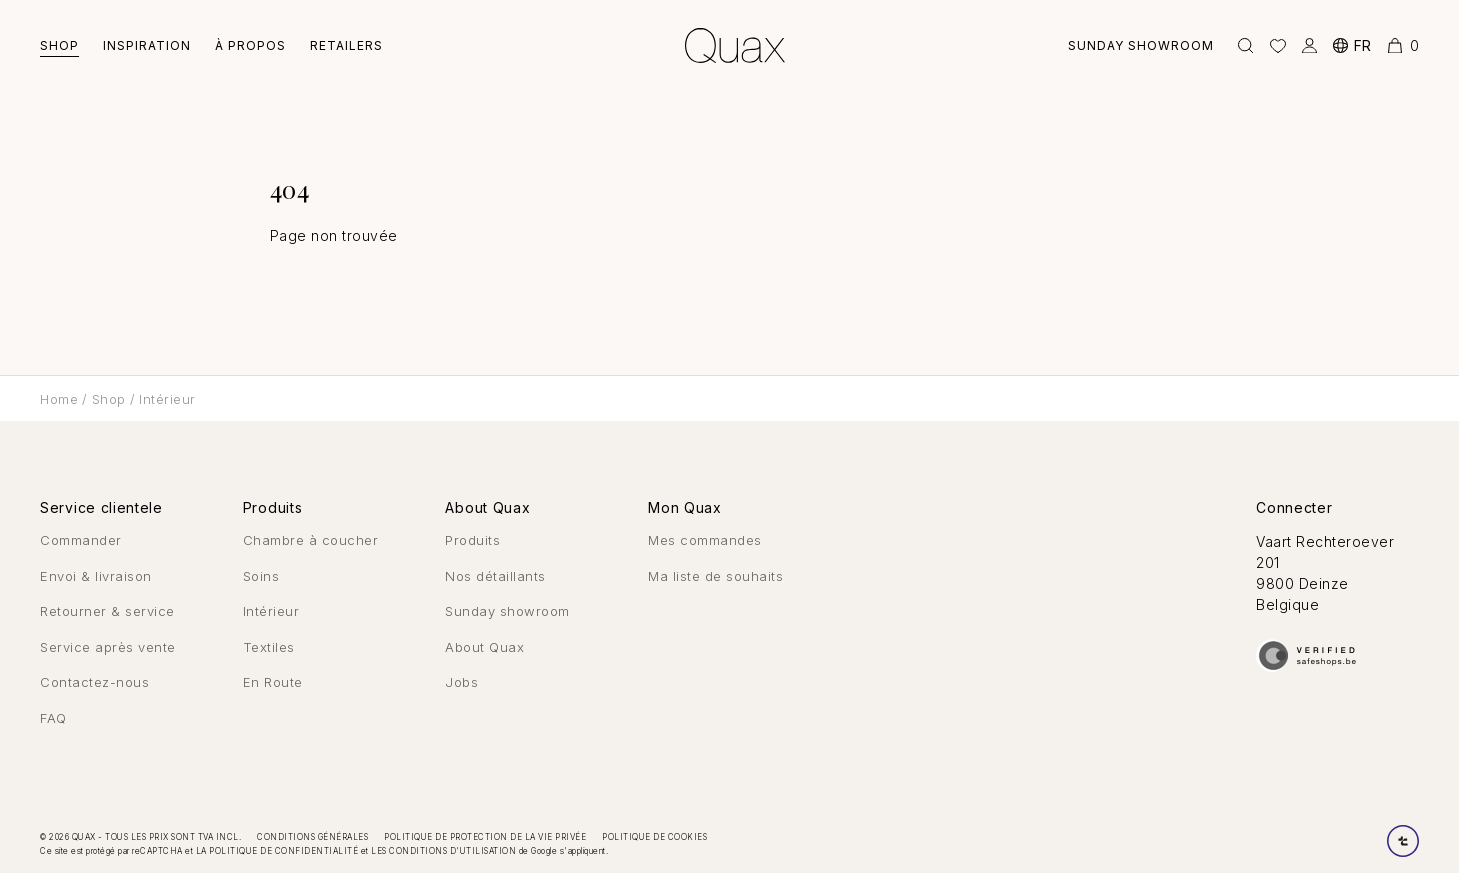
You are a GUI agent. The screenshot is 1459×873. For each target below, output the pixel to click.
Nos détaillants (495, 576)
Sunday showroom (1141, 45)
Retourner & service (107, 611)
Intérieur (167, 399)
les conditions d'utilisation (443, 851)
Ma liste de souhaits (715, 576)
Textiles (269, 647)
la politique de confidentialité (277, 851)
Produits (472, 540)
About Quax (484, 647)
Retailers (346, 45)
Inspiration (147, 45)
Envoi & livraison (96, 576)
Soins (261, 576)
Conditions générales (312, 837)
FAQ (53, 718)
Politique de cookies (654, 837)
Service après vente (108, 647)
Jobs (461, 682)
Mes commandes (705, 540)
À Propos (250, 45)
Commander (81, 540)
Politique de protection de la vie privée (485, 837)
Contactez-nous (94, 682)
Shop (59, 45)
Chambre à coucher (311, 540)
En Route (273, 682)
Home (59, 399)
